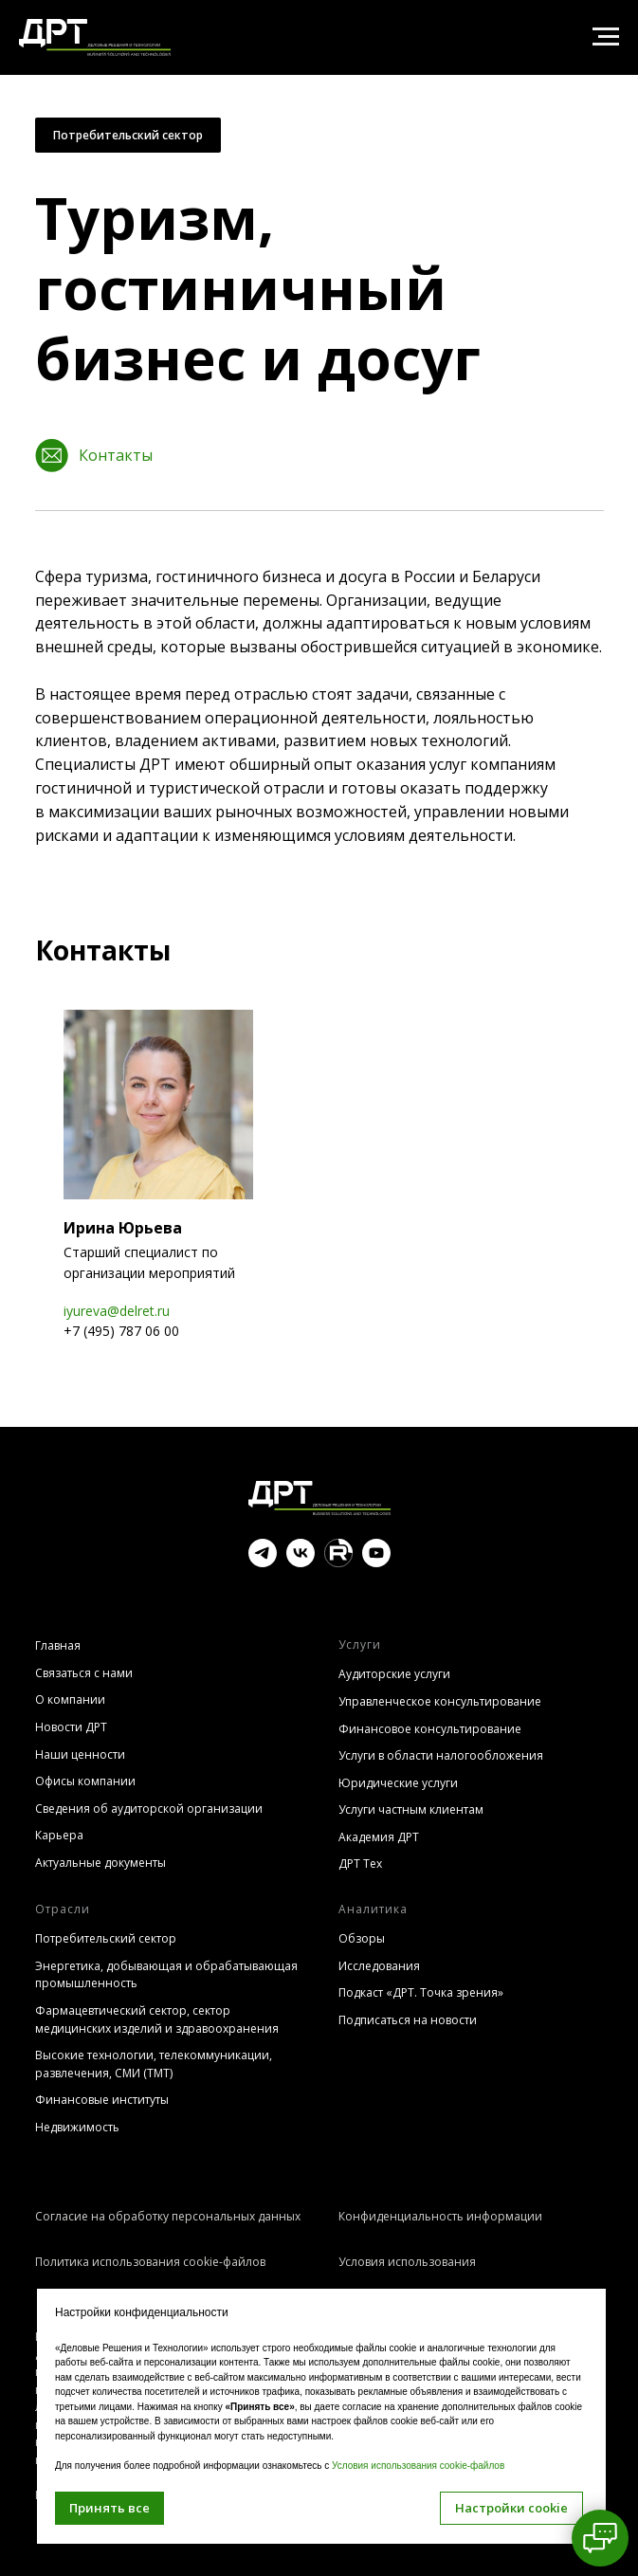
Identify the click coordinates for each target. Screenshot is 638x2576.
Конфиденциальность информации (440, 2216)
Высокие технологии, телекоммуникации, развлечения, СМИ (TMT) (153, 2064)
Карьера (59, 1835)
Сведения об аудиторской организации (149, 1808)
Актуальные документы (100, 1862)
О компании (70, 1699)
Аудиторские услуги (394, 1674)
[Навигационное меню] (605, 36)
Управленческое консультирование (439, 1701)
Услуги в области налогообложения (440, 1755)
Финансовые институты (102, 2100)
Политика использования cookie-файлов (150, 2262)
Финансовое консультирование (429, 1729)
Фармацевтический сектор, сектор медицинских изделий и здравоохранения (157, 2019)
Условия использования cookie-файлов (418, 2465)
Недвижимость (77, 2127)
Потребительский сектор (128, 135)
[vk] (300, 1562)
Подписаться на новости (407, 2020)
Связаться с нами (84, 1673)
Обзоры (361, 1938)
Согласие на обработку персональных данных (168, 2216)
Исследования (379, 1966)
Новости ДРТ (71, 1727)
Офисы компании (85, 1781)
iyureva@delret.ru (117, 1311)
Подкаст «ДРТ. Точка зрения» (420, 1992)
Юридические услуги (398, 1783)
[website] (338, 1562)
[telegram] (262, 1562)
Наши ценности (80, 1754)
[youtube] (376, 1562)
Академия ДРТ (378, 1837)
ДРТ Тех (360, 1863)
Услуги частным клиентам (410, 1809)
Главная (58, 1645)
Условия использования (407, 2262)
